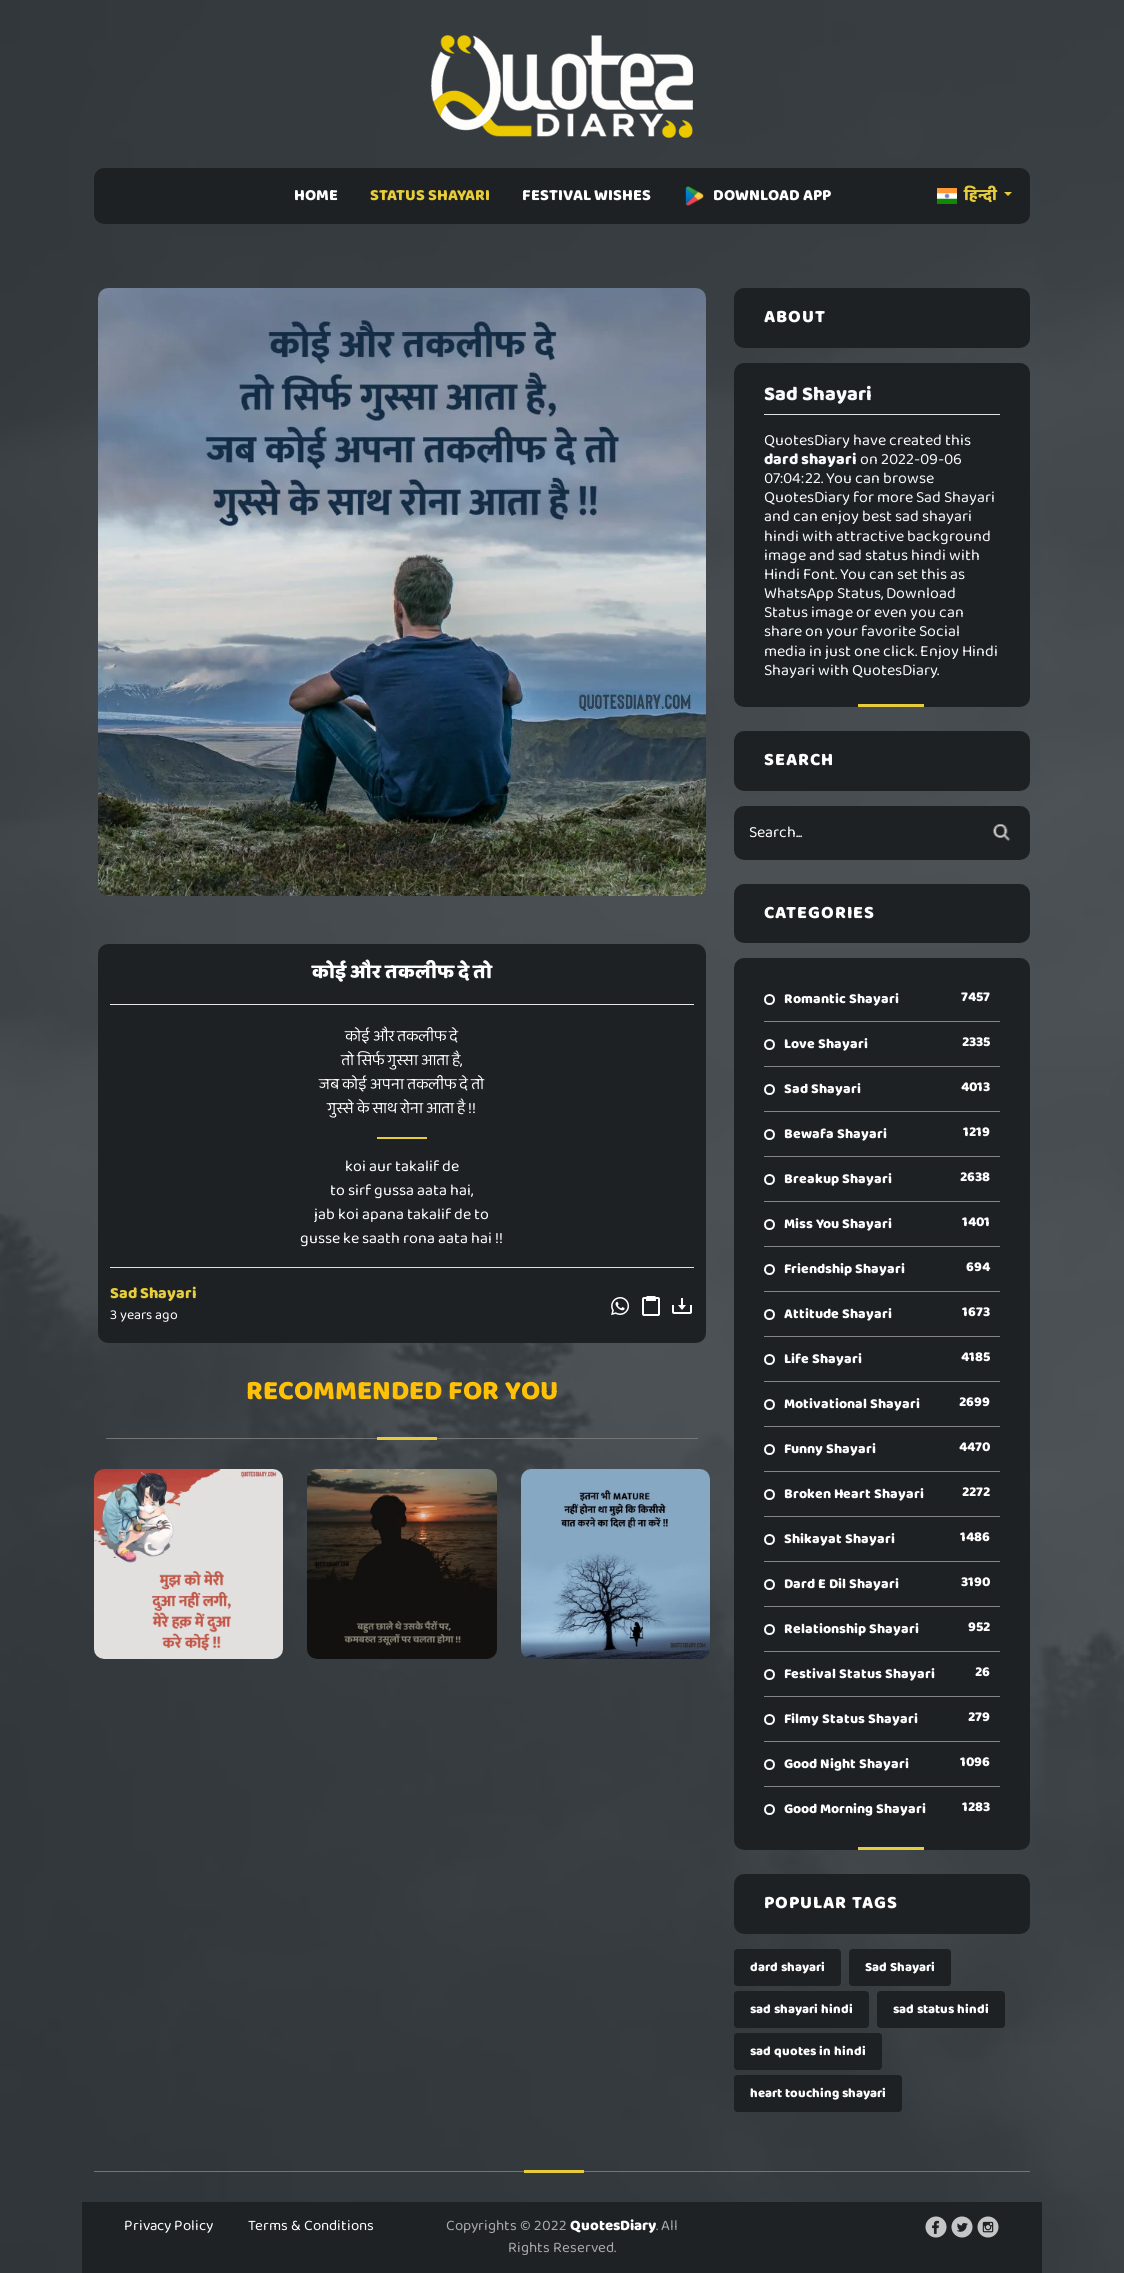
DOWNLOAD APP (757, 195)
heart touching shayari (818, 2093)
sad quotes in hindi (808, 2051)
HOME (316, 195)
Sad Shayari (153, 1293)
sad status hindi (941, 2009)
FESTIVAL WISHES (586, 195)
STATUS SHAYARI (430, 195)
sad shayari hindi (801, 2009)
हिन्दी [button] (968, 195)
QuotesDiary (613, 2226)
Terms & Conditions (311, 2226)
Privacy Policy (168, 2226)
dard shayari (787, 1967)
